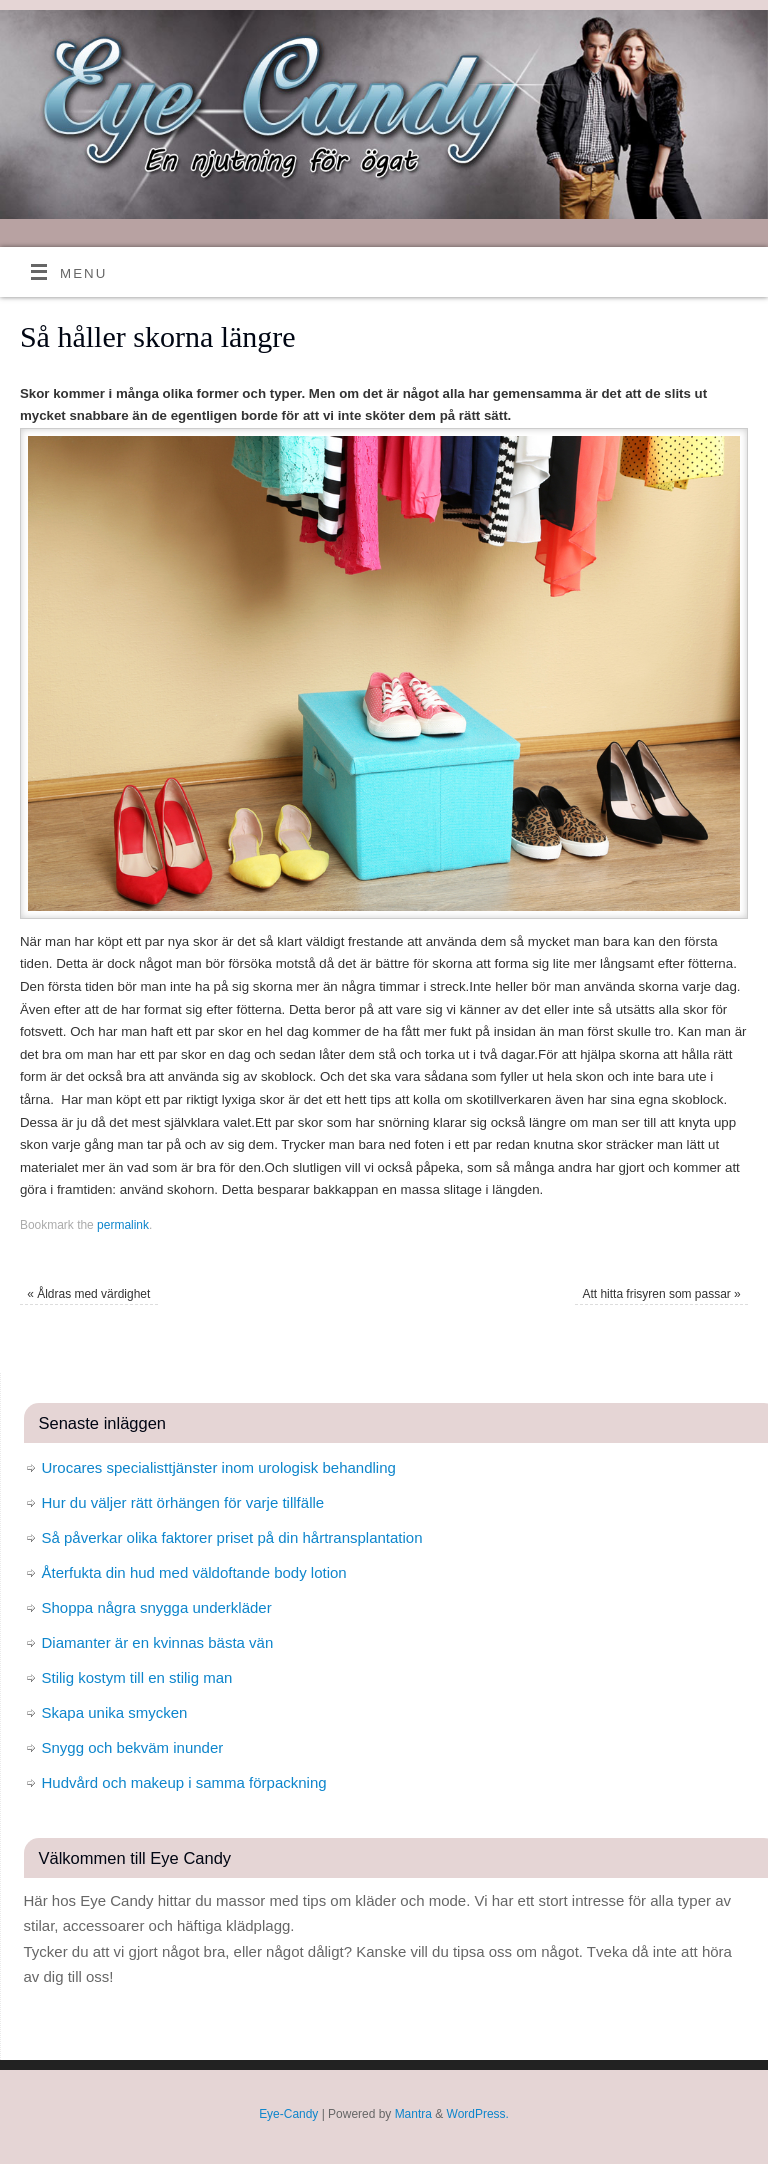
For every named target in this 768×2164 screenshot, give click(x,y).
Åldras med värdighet (88, 1294)
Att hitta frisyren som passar (661, 1294)
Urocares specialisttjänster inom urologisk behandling (219, 1467)
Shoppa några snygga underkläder (157, 1607)
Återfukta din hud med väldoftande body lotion (194, 1572)
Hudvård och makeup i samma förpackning (184, 1782)
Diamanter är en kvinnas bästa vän (158, 1642)
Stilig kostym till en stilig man (137, 1677)
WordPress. (478, 2114)
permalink (123, 1225)
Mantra (413, 2114)
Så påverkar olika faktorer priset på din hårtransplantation (232, 1537)
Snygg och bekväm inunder (133, 1747)
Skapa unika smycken (115, 1712)
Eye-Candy (288, 2114)
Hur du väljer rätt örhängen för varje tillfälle (183, 1502)
